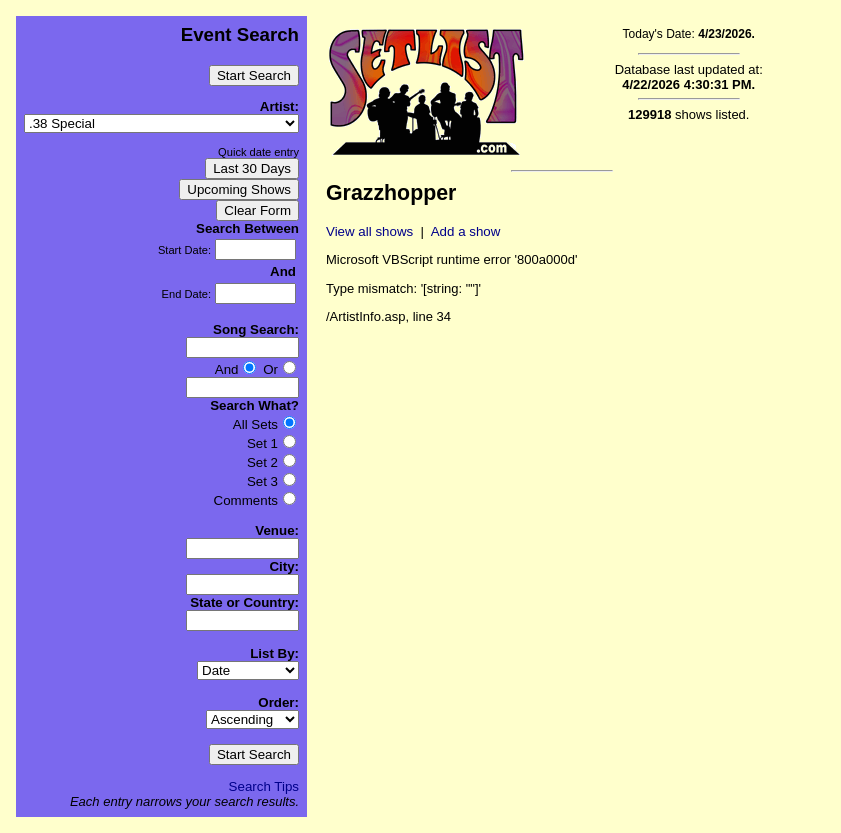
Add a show (466, 231)
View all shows (369, 231)
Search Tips (264, 786)
